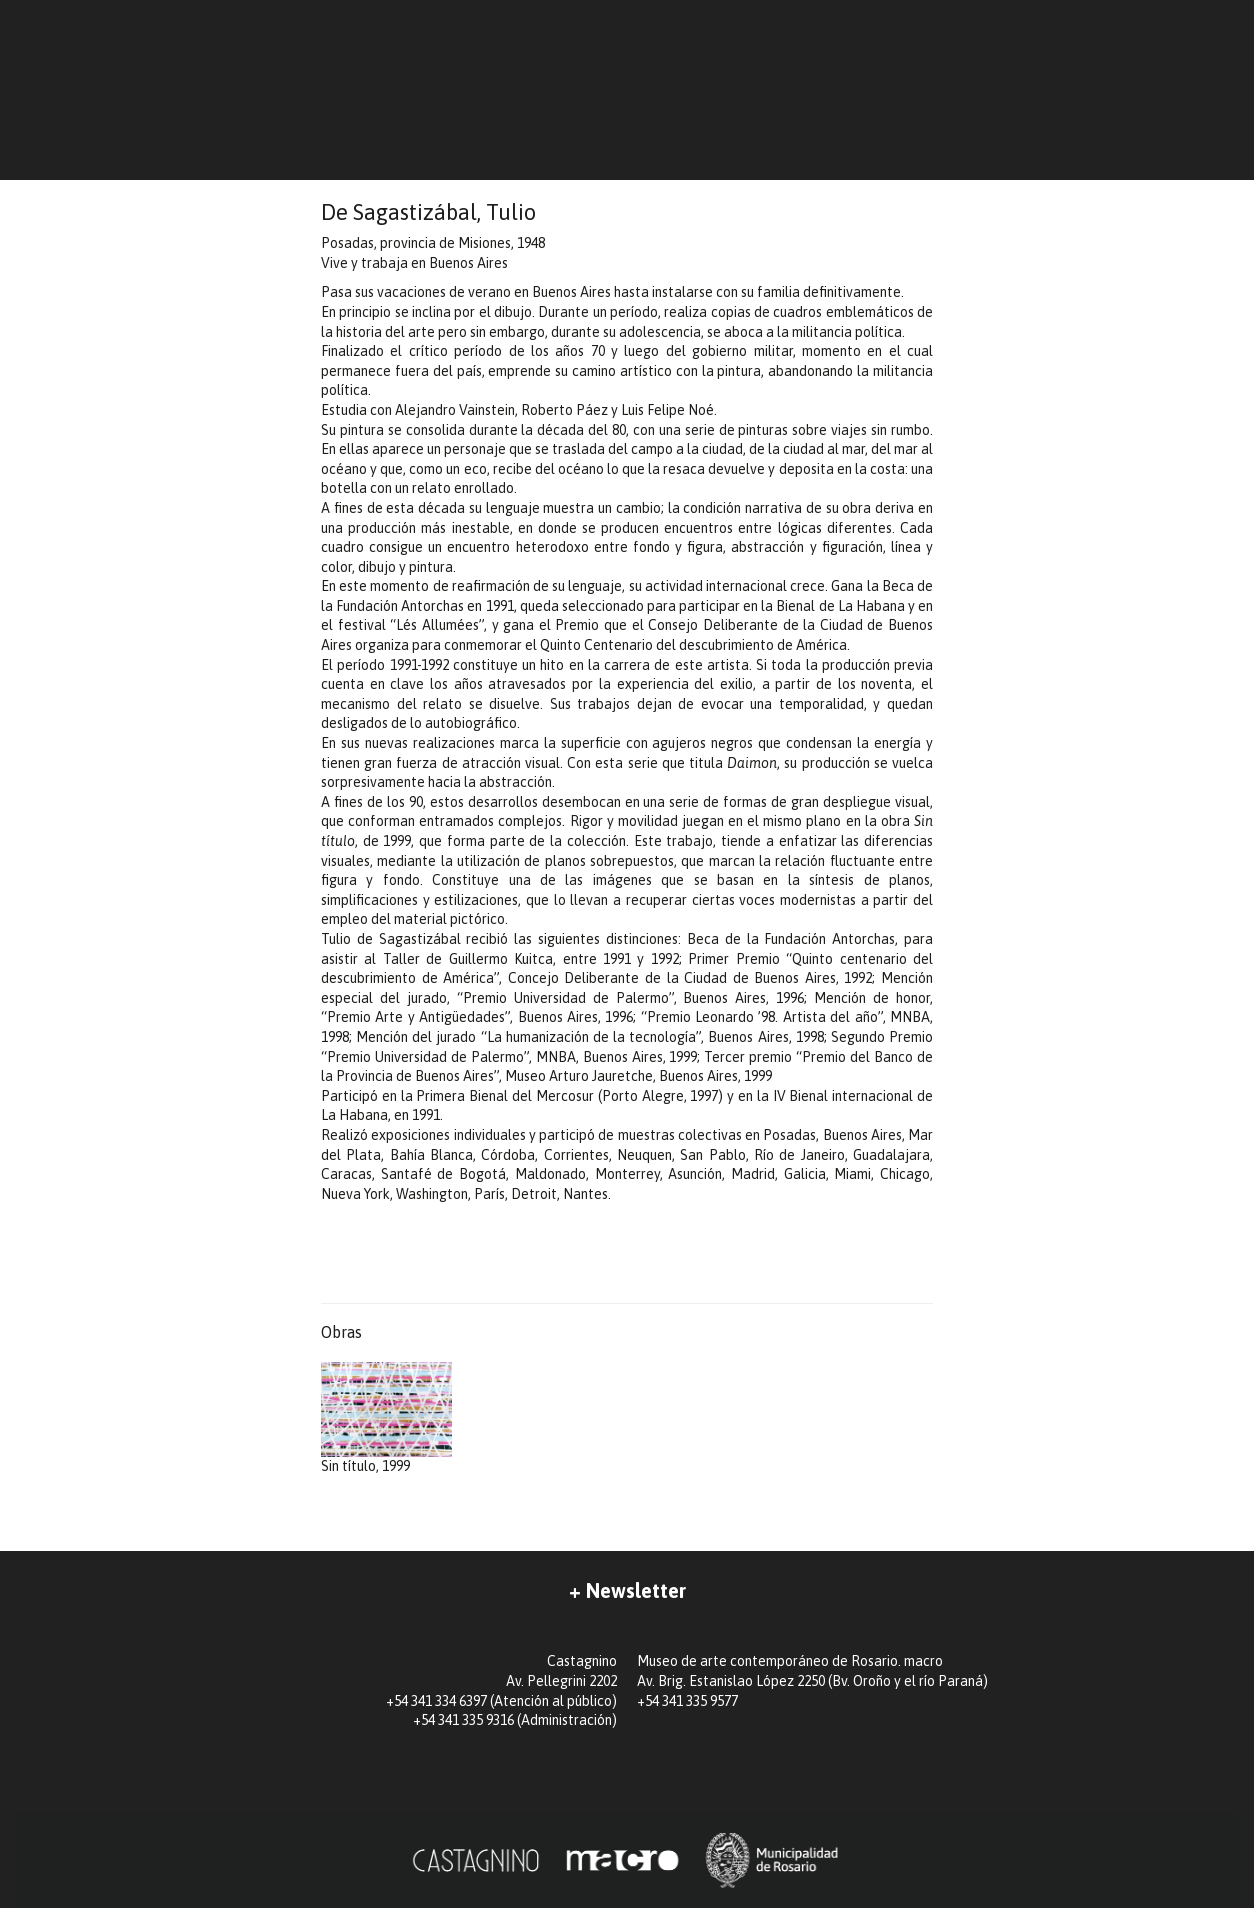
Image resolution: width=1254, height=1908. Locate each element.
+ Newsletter (627, 1590)
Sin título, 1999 (386, 1418)
